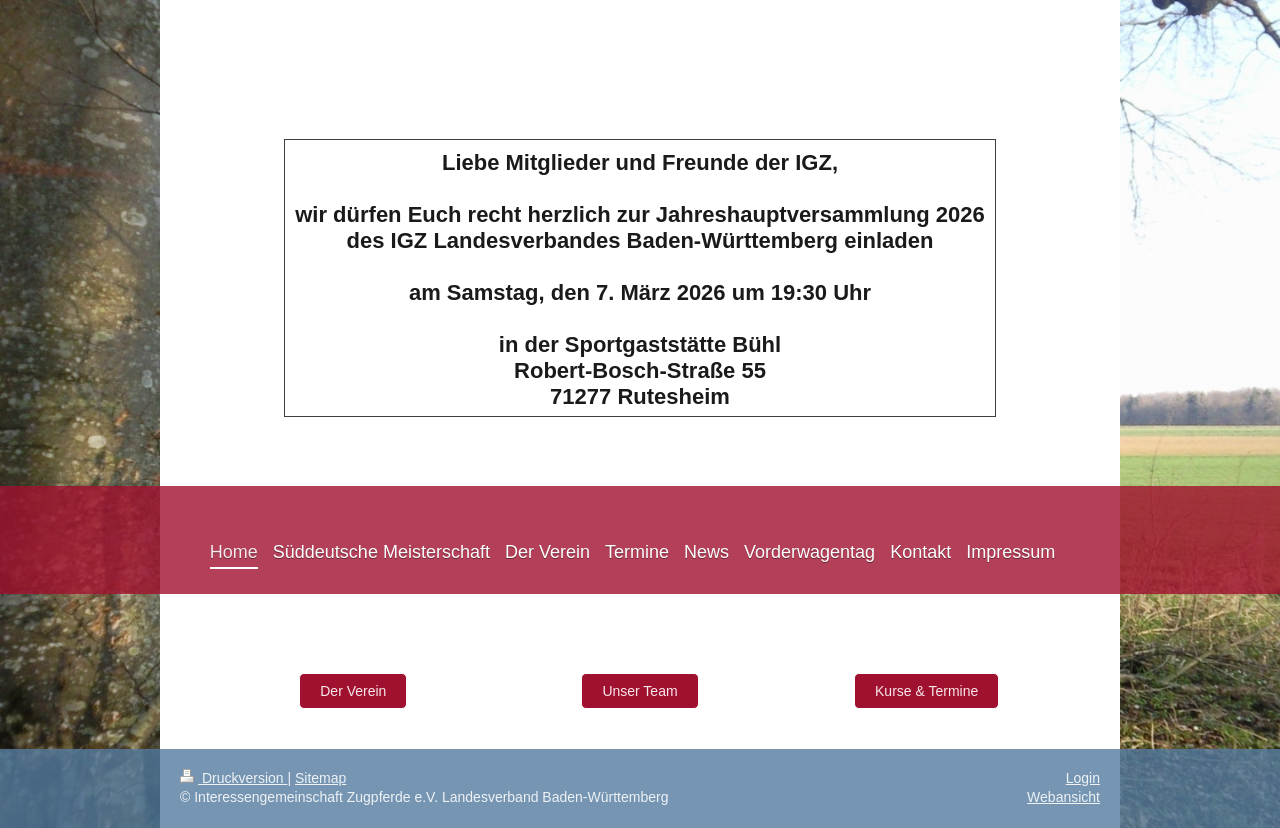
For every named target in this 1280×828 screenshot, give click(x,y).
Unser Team (639, 691)
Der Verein (353, 691)
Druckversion (233, 778)
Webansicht (1063, 797)
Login (1083, 778)
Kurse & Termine (926, 691)
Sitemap (320, 778)
